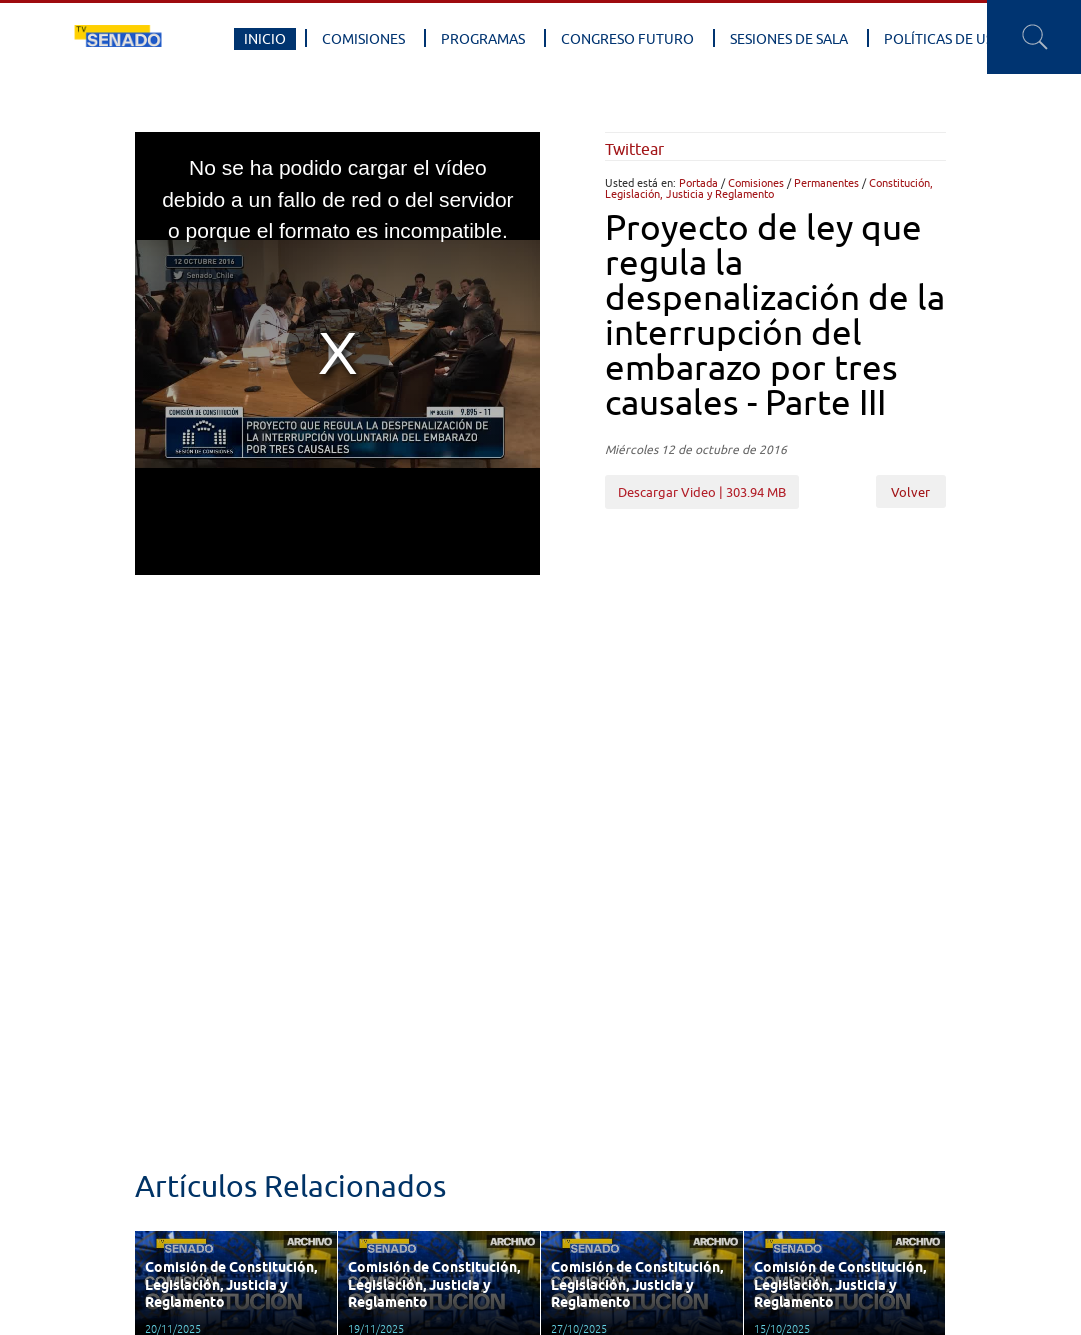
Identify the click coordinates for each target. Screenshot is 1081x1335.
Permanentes (826, 182)
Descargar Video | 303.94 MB (702, 492)
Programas (483, 39)
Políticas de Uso (944, 39)
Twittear (634, 149)
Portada (698, 182)
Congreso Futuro (627, 39)
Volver (910, 492)
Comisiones (363, 39)
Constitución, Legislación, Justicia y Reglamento (769, 188)
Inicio (265, 39)
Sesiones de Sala (789, 39)
